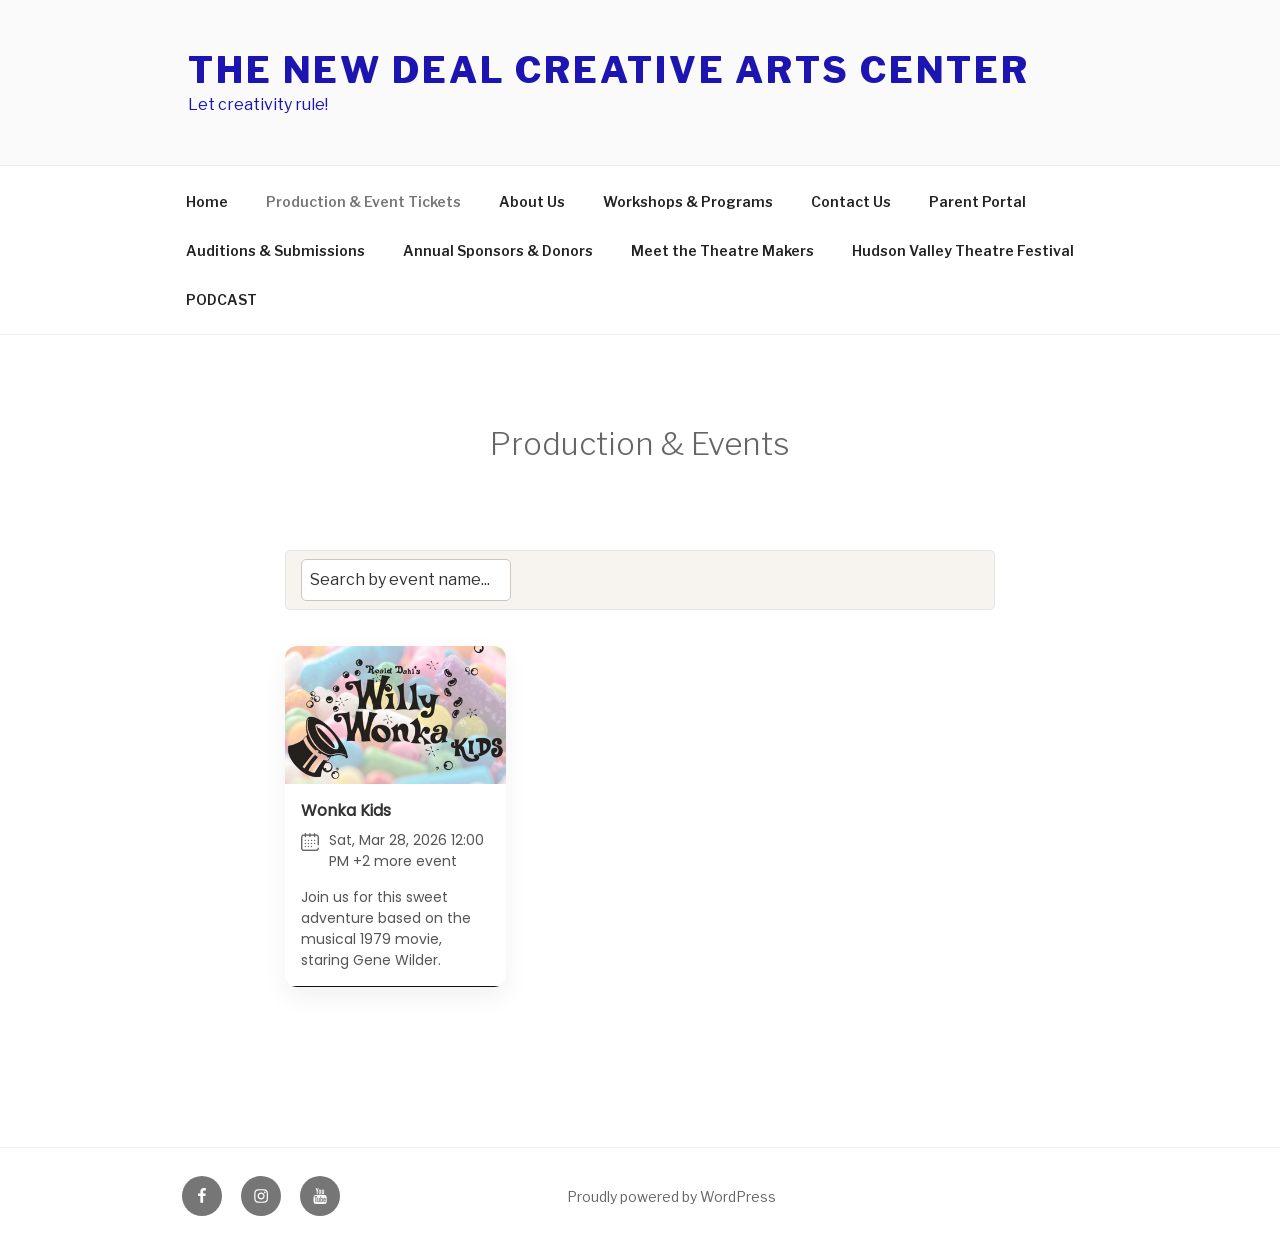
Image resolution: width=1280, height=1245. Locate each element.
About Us (532, 201)
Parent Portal (977, 201)
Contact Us (851, 201)
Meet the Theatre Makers (821, 250)
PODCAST (481, 299)
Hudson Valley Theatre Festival (297, 299)
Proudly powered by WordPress (671, 1196)
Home (207, 201)
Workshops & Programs (688, 201)
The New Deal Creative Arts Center (609, 70)
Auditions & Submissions (374, 250)
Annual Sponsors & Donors (597, 250)
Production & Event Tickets (363, 201)
